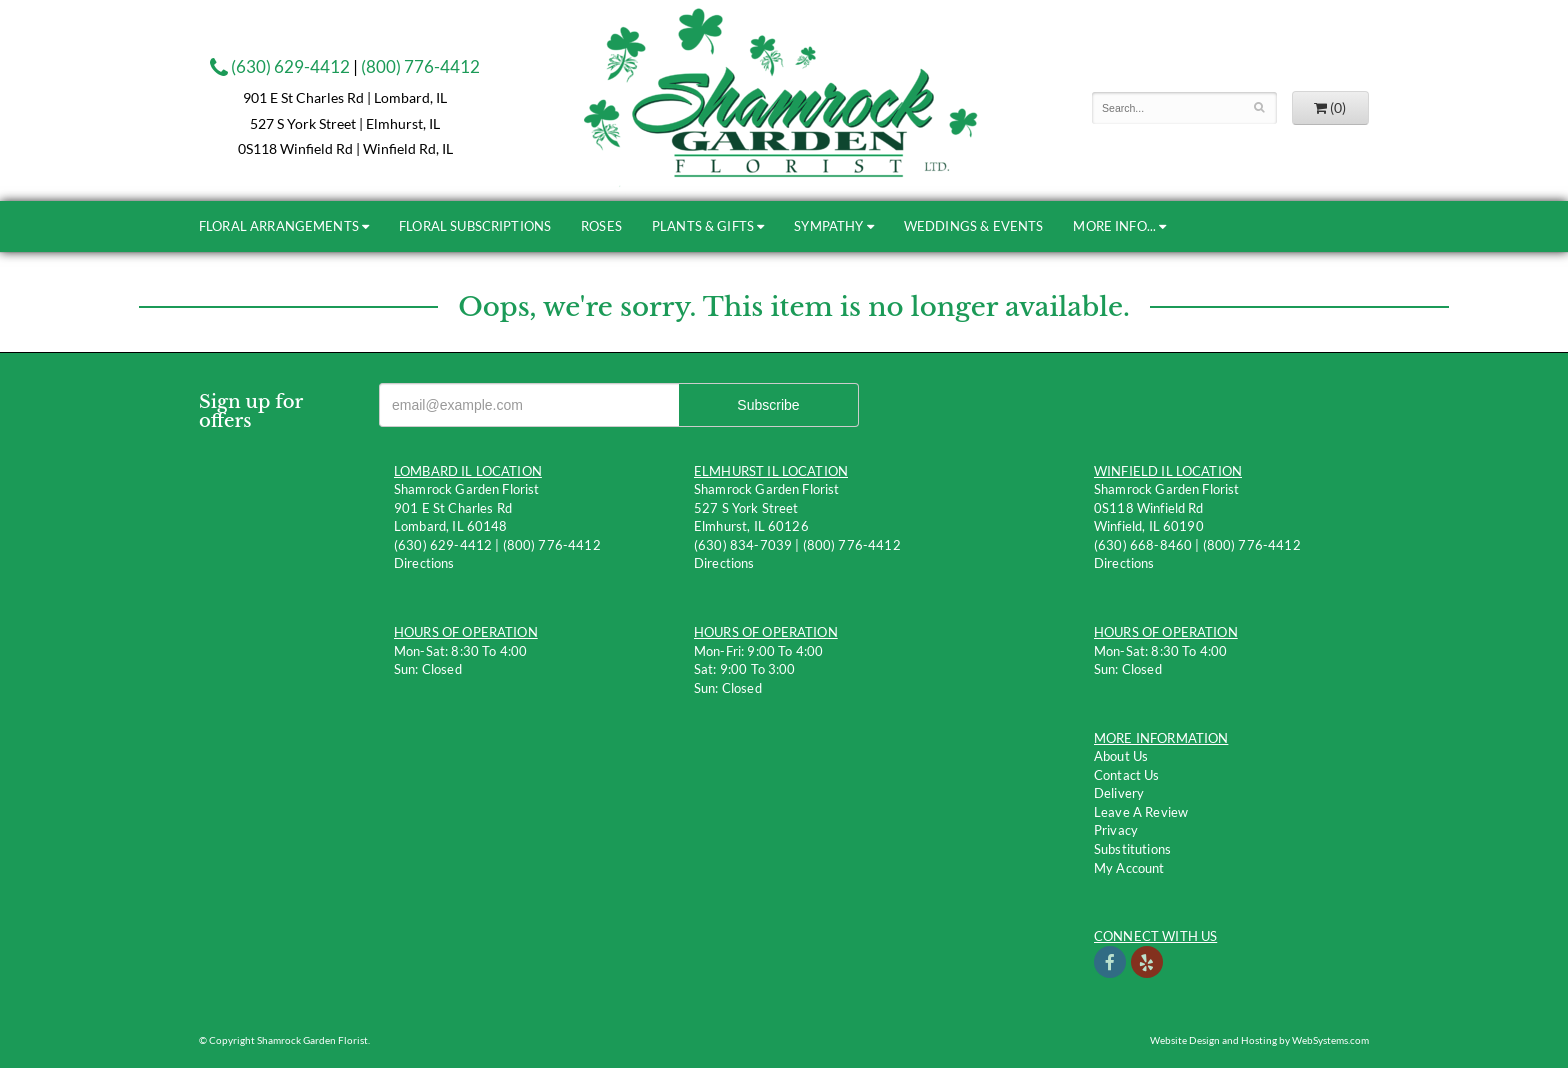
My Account (1129, 868)
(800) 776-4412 (420, 66)
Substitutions (1132, 849)
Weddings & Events (974, 226)
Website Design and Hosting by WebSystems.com (1259, 1040)
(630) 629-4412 (280, 66)
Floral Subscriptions (475, 226)
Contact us (1127, 775)
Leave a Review (1141, 812)
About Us (1121, 756)
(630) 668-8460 (1143, 545)
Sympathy (828, 226)
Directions (424, 563)
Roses (601, 226)
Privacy (1116, 830)
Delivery (1119, 793)
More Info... (1114, 226)
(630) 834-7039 (743, 545)
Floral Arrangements (279, 226)
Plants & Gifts (703, 226)
